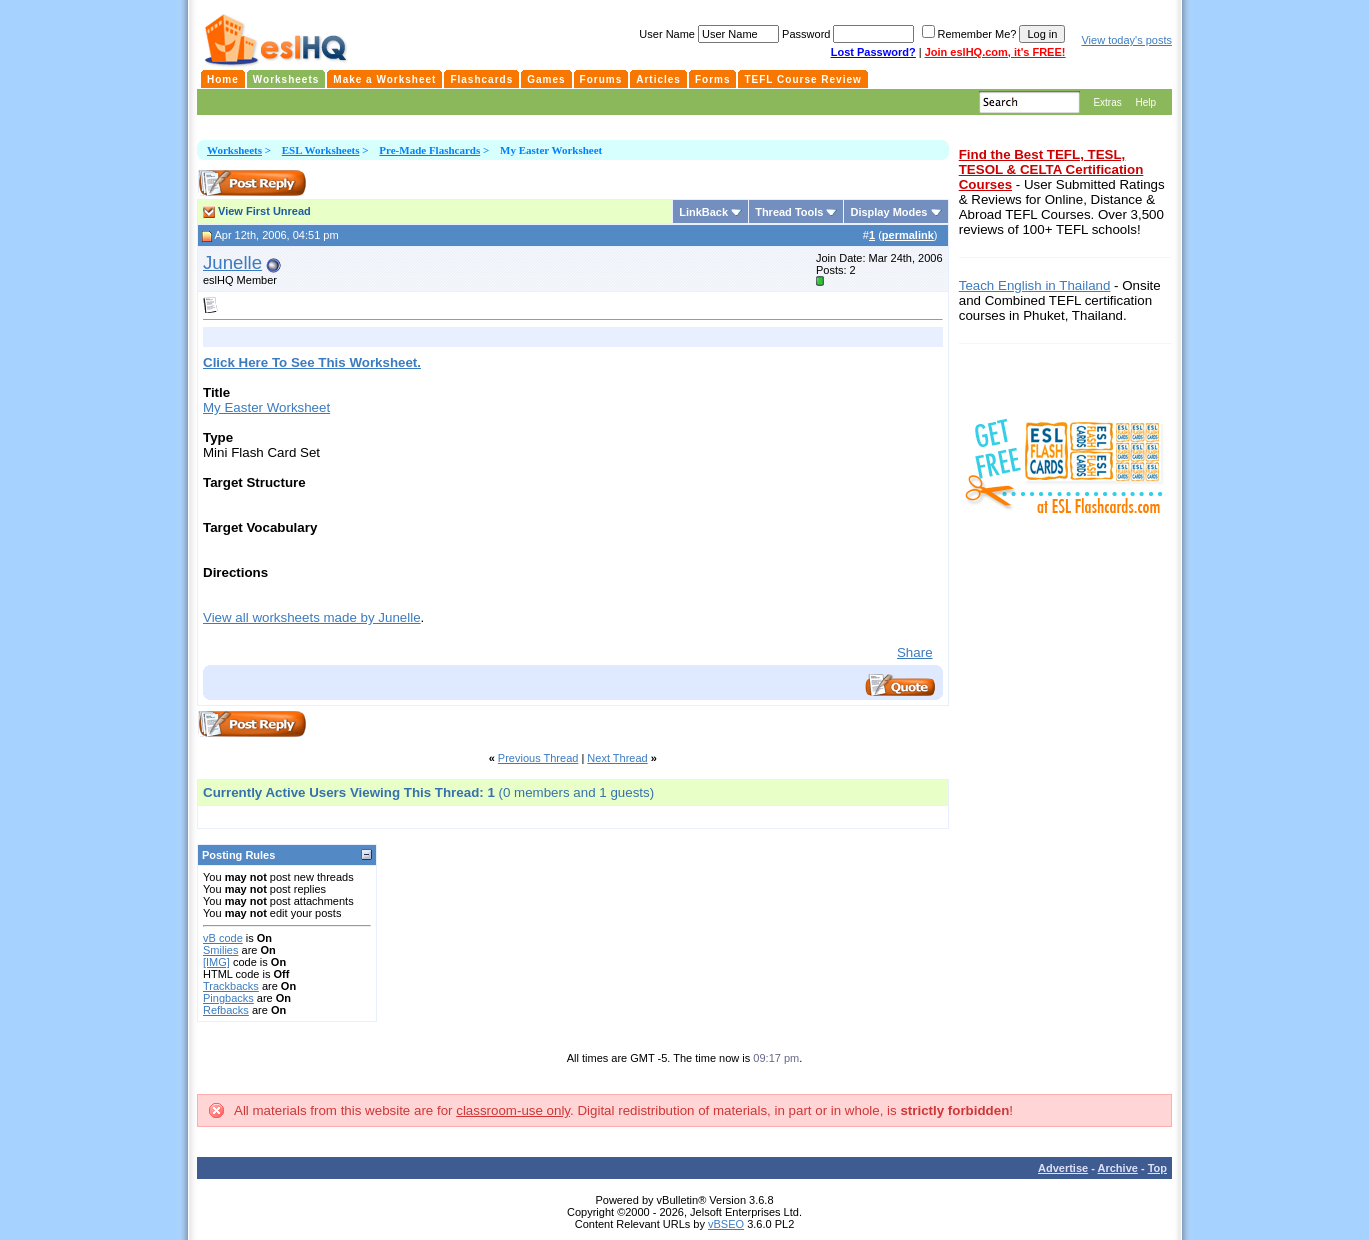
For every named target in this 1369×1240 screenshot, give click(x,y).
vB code (223, 938)
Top (1157, 1168)
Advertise (1063, 1168)
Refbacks (226, 1010)
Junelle (232, 262)
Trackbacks (231, 986)
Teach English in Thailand (1035, 285)
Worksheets (234, 150)
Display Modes (888, 212)
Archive (1118, 1168)
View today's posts (1126, 40)
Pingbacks (228, 998)
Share (915, 652)
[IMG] (216, 962)
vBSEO (726, 1224)
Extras (1107, 102)
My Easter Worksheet (266, 407)
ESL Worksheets (321, 150)
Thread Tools (789, 212)
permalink (908, 235)
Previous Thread (538, 758)
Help (1145, 102)
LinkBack (703, 212)
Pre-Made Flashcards (429, 150)
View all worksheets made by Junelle (312, 617)
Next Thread (617, 758)
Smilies (220, 950)
